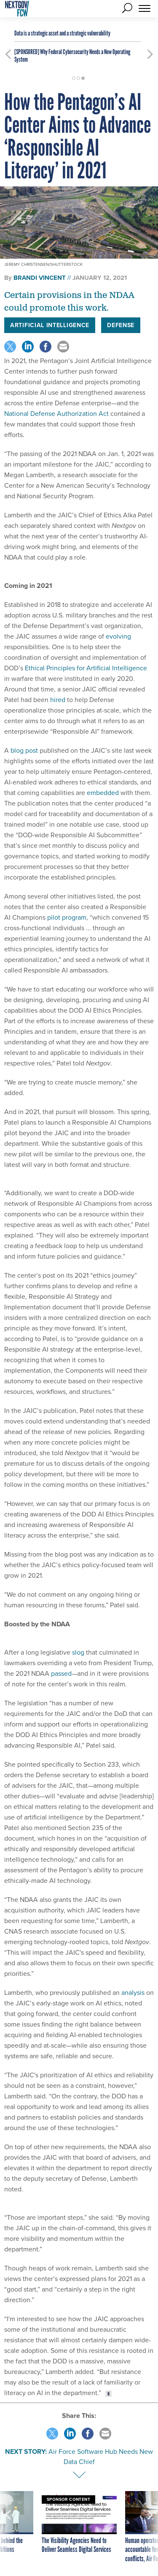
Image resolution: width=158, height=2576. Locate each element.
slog (78, 1652)
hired (57, 700)
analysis (133, 1992)
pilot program (66, 917)
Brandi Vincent (39, 277)
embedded (103, 793)
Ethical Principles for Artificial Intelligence (86, 668)
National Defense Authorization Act (56, 413)
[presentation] (8, 2527)
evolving (118, 636)
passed (61, 1673)
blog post (24, 750)
